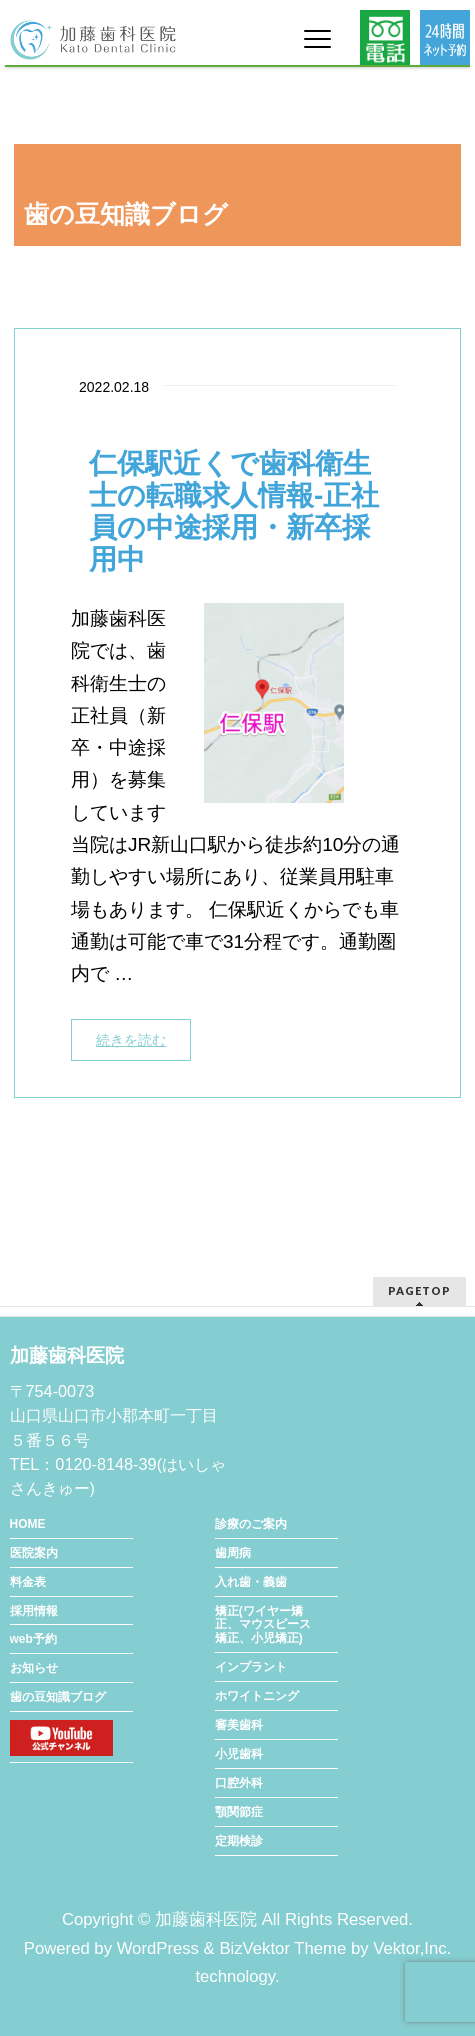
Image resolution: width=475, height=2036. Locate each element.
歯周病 (233, 1553)
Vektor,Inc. (412, 1948)
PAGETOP (419, 1290)
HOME (28, 1524)
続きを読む (131, 1040)
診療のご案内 (251, 1524)
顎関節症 (239, 1812)
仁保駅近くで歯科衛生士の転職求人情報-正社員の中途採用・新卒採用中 (234, 511)
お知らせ (34, 1668)
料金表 (28, 1582)
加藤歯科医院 (206, 1919)
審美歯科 (239, 1725)
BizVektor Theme (282, 1948)
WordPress (158, 1948)
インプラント (251, 1667)
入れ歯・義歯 (251, 1582)
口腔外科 (239, 1783)
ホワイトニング (257, 1696)
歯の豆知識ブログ (58, 1697)
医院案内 (34, 1553)
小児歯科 (239, 1754)
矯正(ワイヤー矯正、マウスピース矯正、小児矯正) (263, 1625)
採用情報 (34, 1611)
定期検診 (239, 1841)
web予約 (33, 1639)
